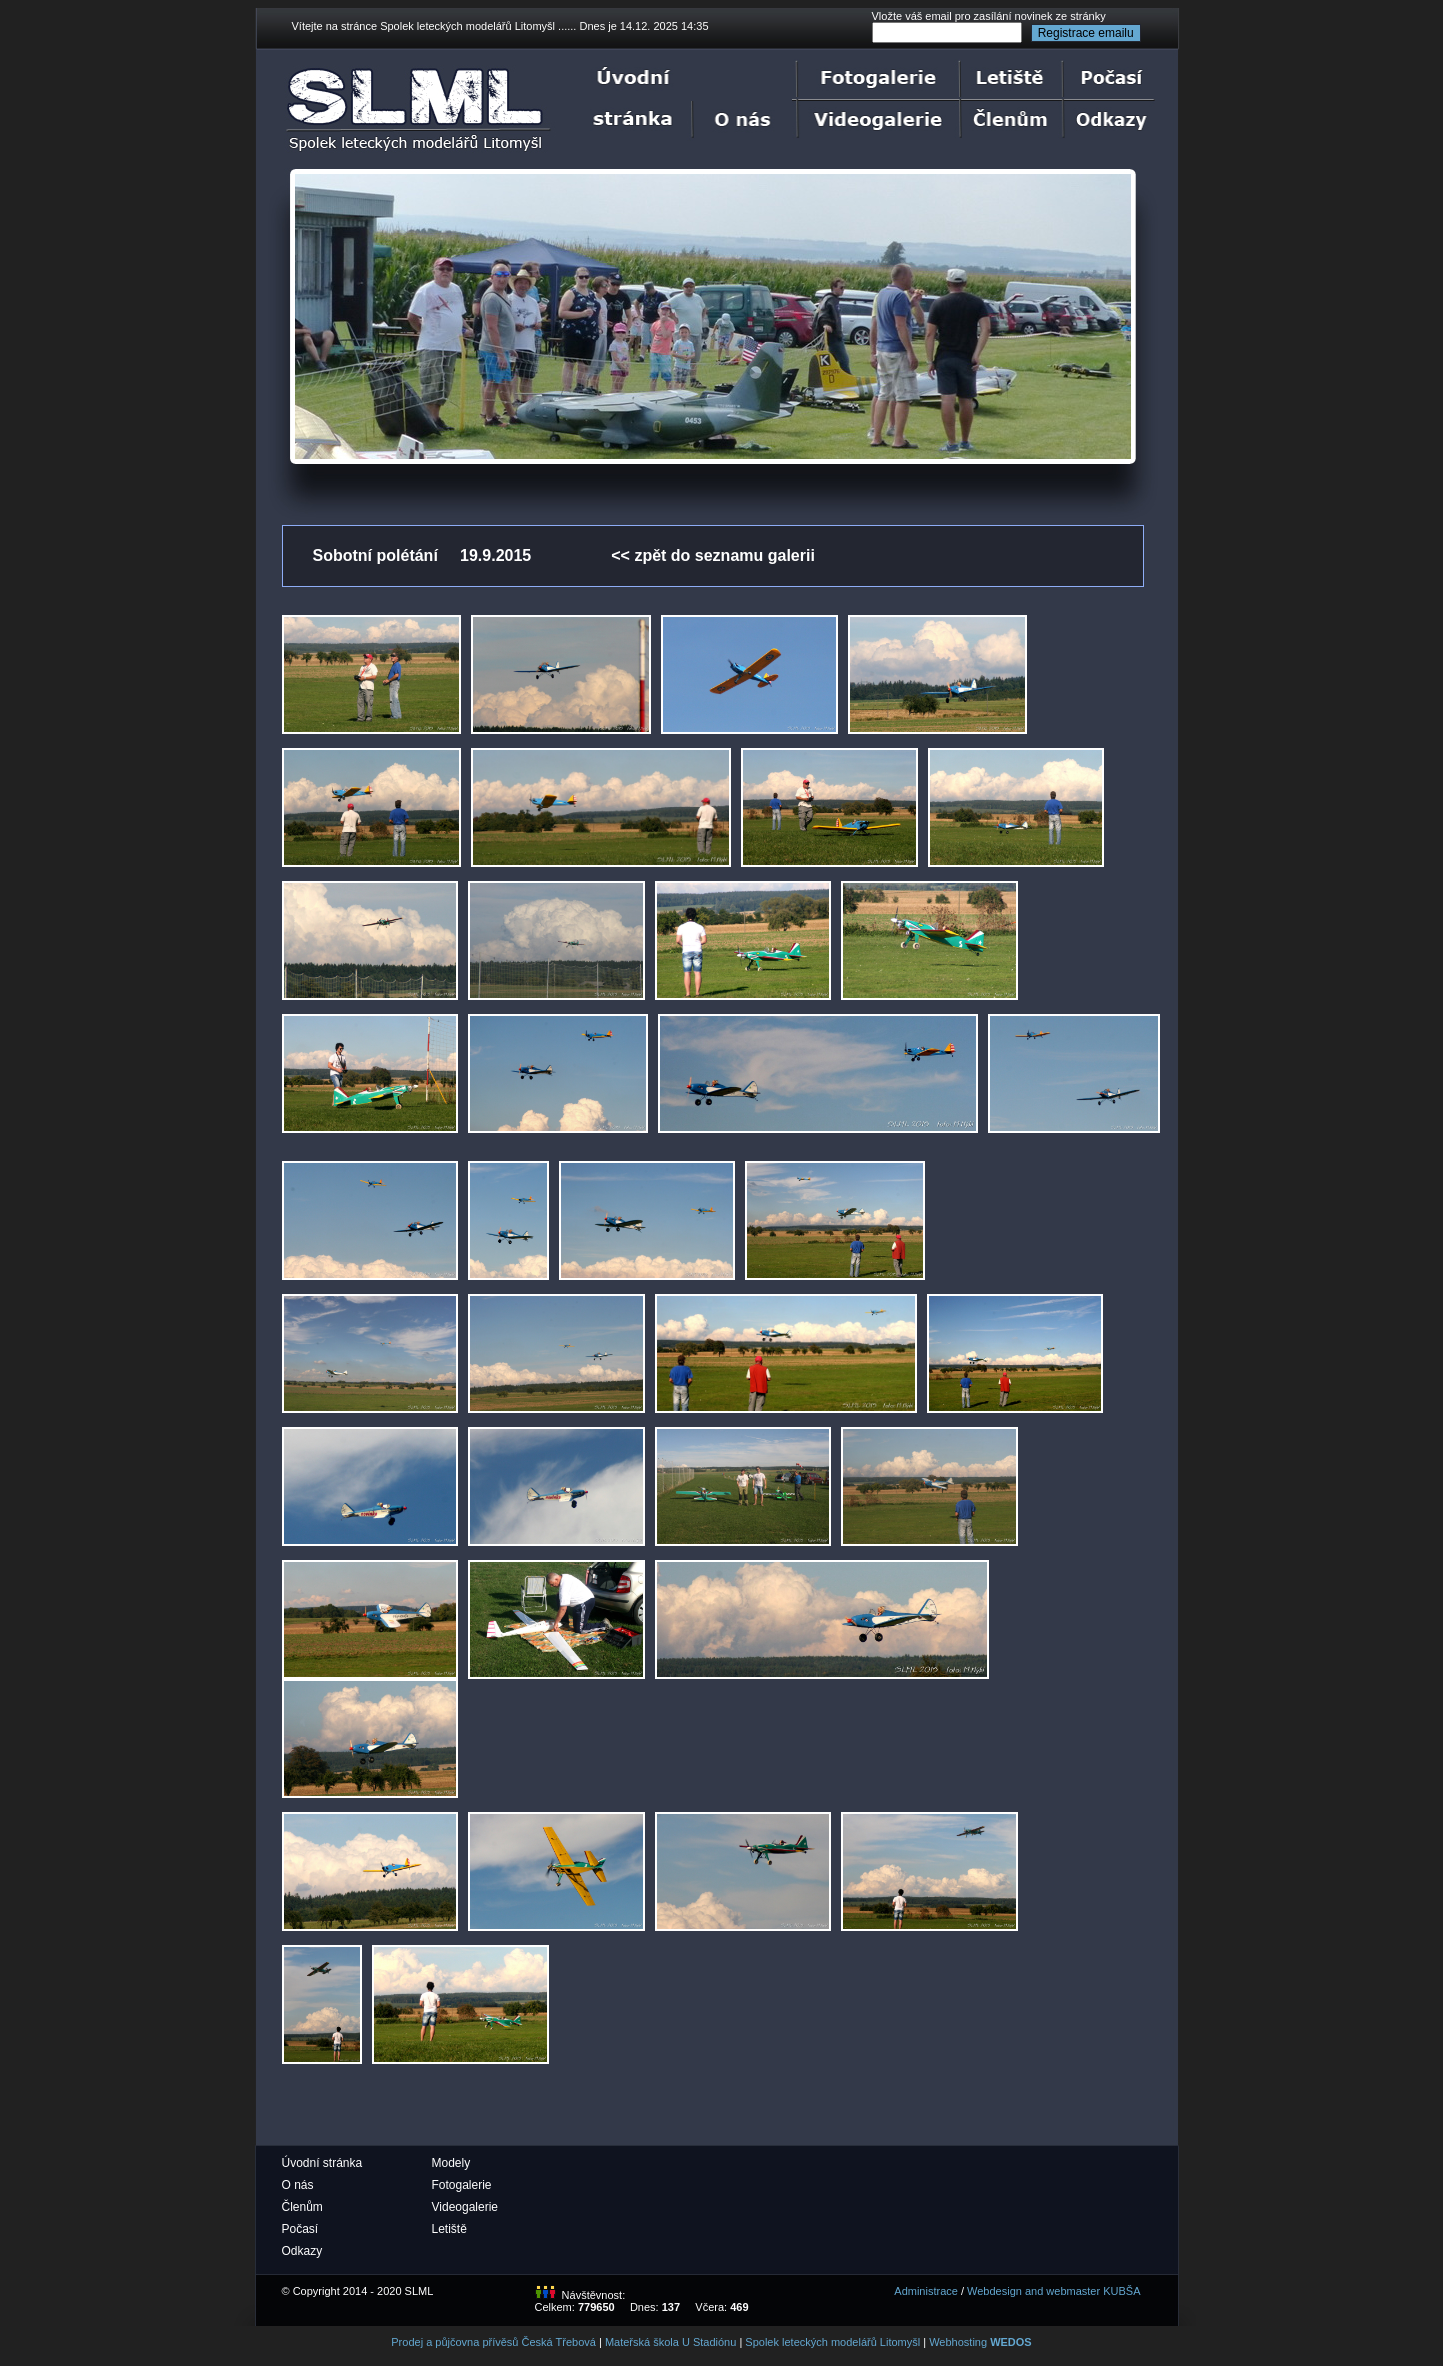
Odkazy (302, 2251)
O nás (298, 2185)
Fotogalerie (462, 2185)
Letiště (449, 2229)
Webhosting (980, 2342)
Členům (302, 2207)
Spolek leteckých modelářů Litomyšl (832, 2342)
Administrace (926, 2291)
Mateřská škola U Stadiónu (670, 2342)
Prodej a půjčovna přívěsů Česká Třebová (493, 2342)
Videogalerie (465, 2207)
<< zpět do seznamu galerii (713, 555)
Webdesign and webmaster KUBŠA (1053, 2291)
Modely (451, 2163)
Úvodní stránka (322, 2163)
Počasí (300, 2229)
